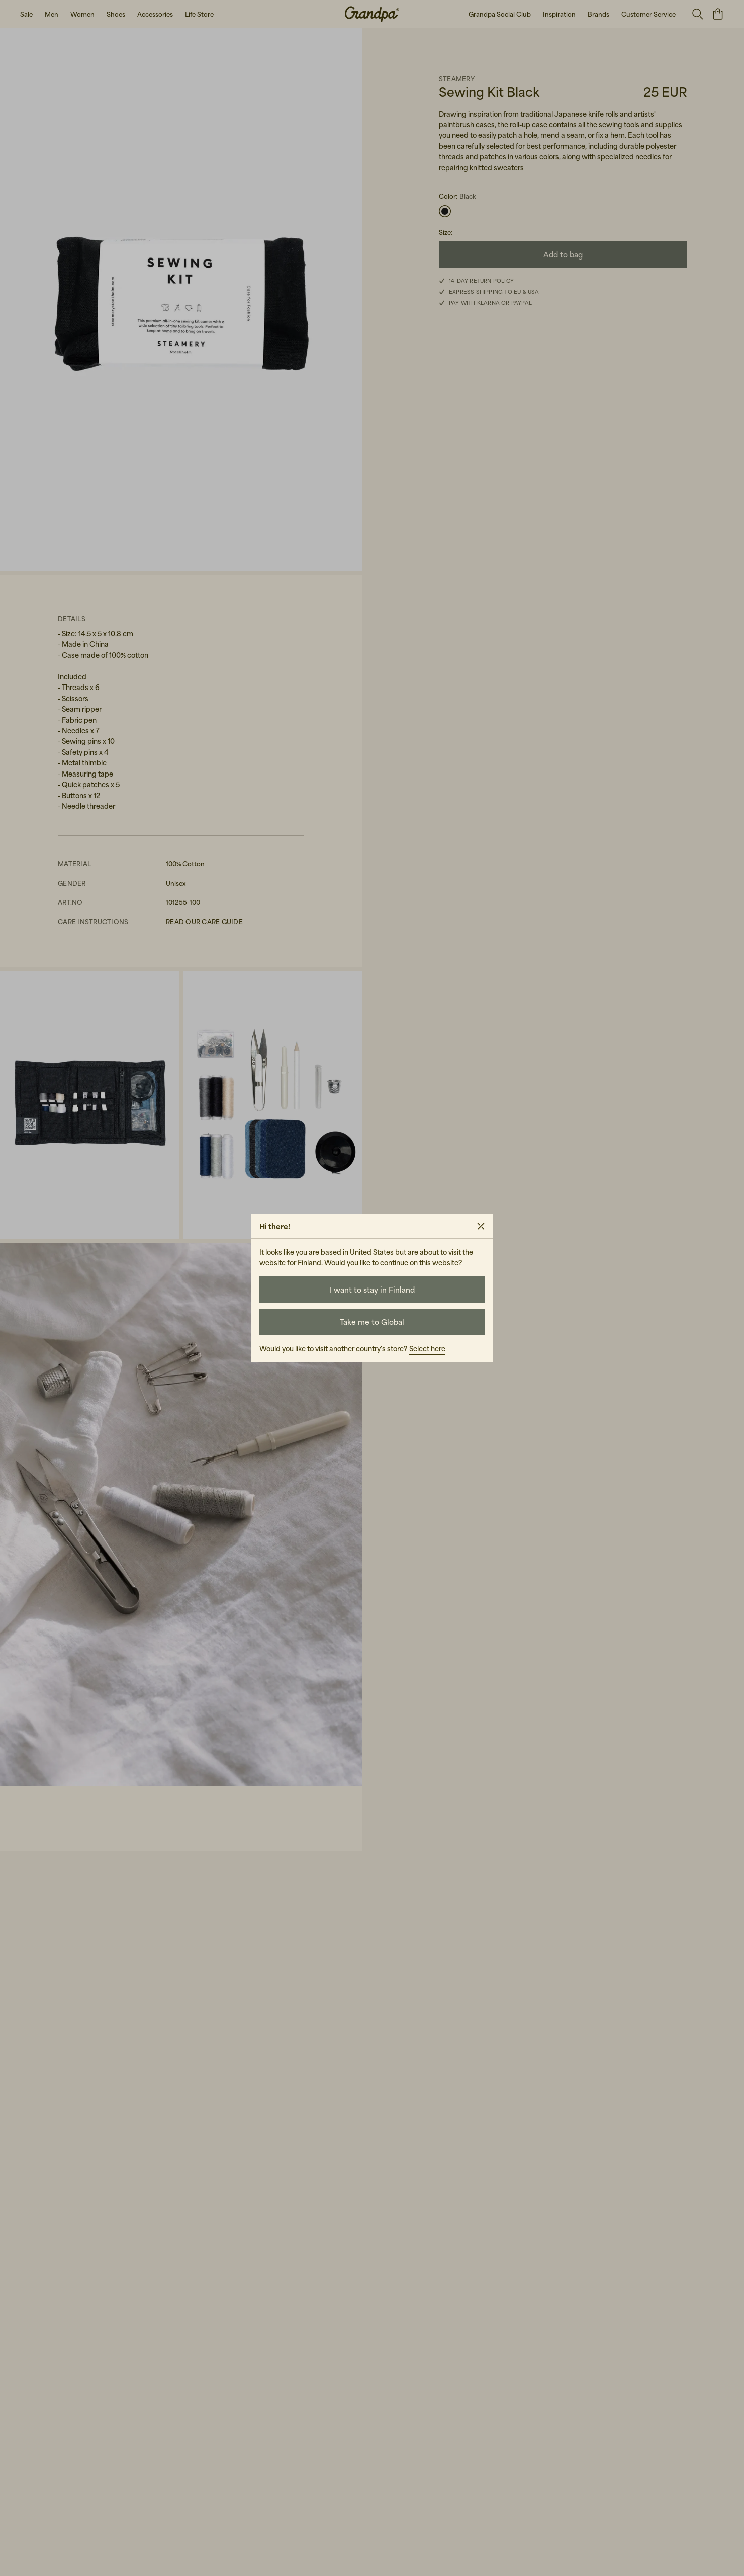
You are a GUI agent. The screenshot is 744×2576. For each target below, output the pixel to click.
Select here (427, 1348)
